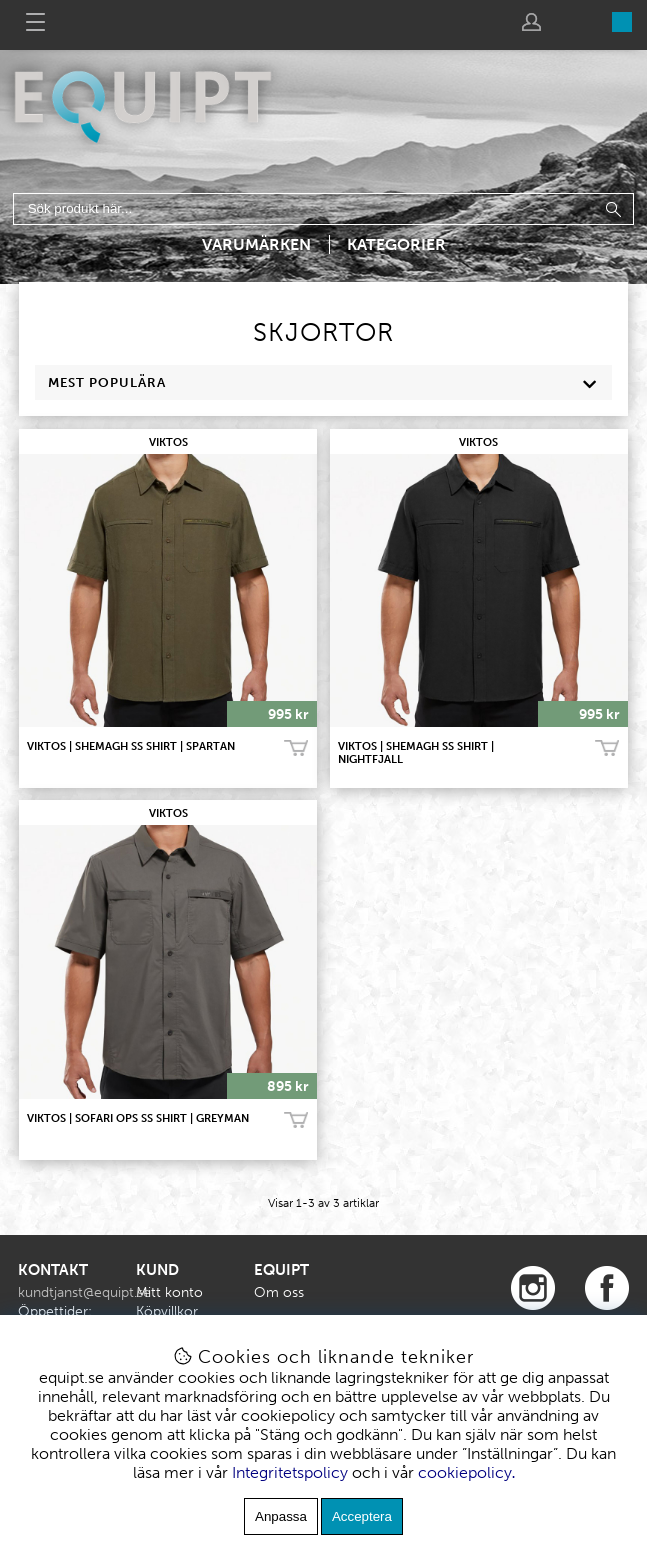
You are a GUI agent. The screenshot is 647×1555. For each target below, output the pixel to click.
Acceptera (362, 1516)
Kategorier (396, 244)
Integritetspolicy (290, 1472)
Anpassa (281, 1516)
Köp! (296, 749)
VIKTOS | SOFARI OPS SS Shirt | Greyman (138, 1118)
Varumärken (256, 244)
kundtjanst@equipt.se (84, 1292)
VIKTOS (168, 442)
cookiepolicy (465, 1472)
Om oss (279, 1292)
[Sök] (323, 209)
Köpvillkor (167, 1311)
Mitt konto (169, 1292)
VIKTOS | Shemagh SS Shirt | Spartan (131, 746)
